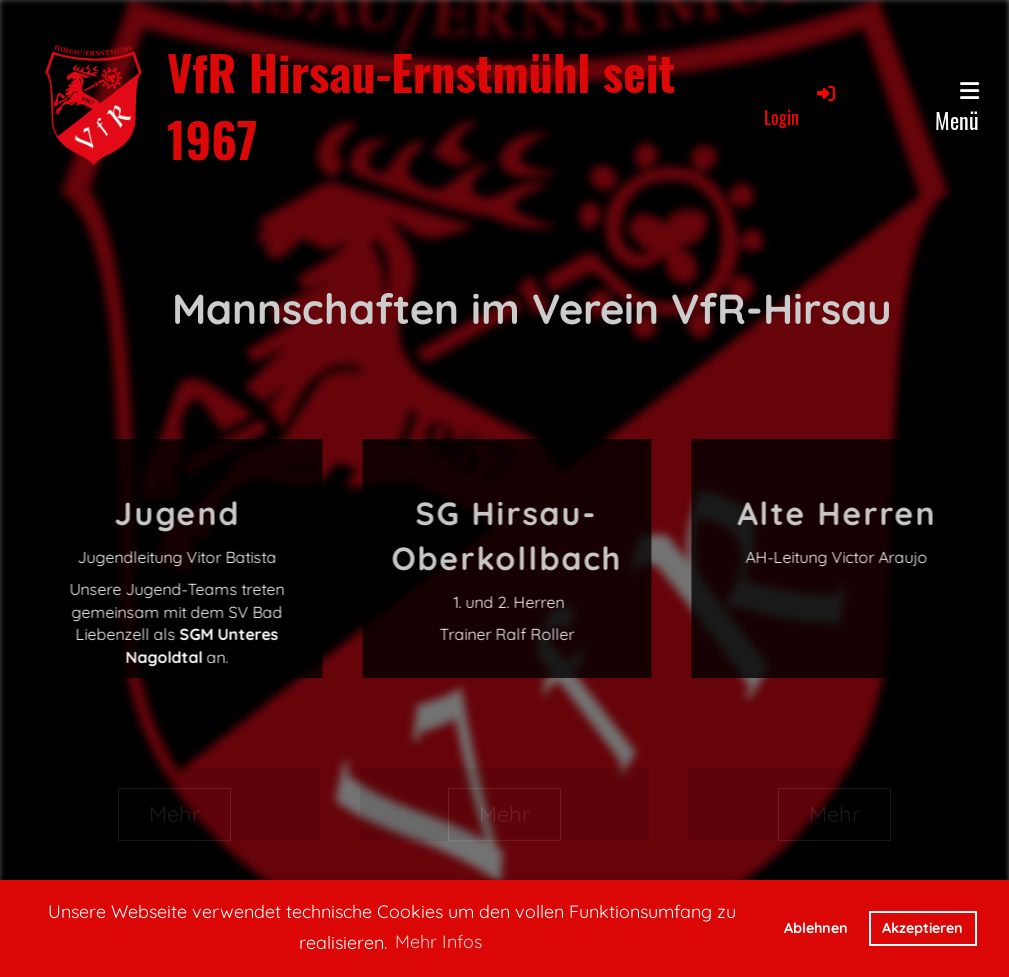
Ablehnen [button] (816, 928)
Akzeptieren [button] (922, 928)
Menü (957, 108)
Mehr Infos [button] (438, 941)
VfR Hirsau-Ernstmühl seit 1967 (421, 105)
